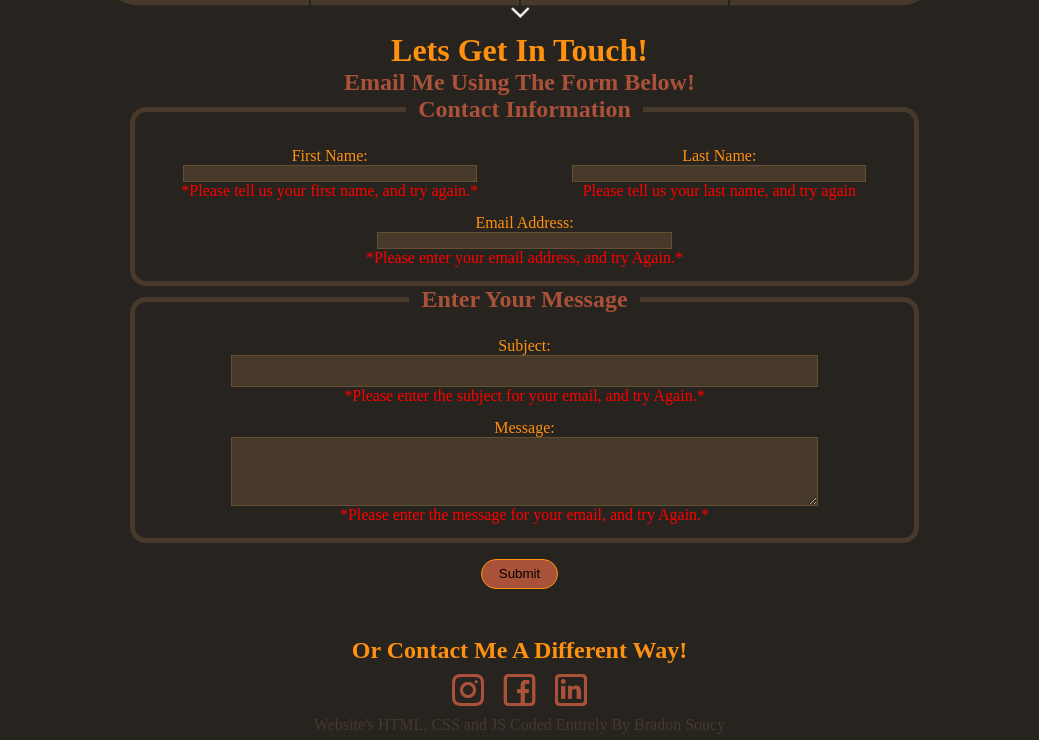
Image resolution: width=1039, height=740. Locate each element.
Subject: (524, 345)
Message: (524, 433)
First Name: (330, 155)
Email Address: (524, 222)
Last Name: (719, 155)
